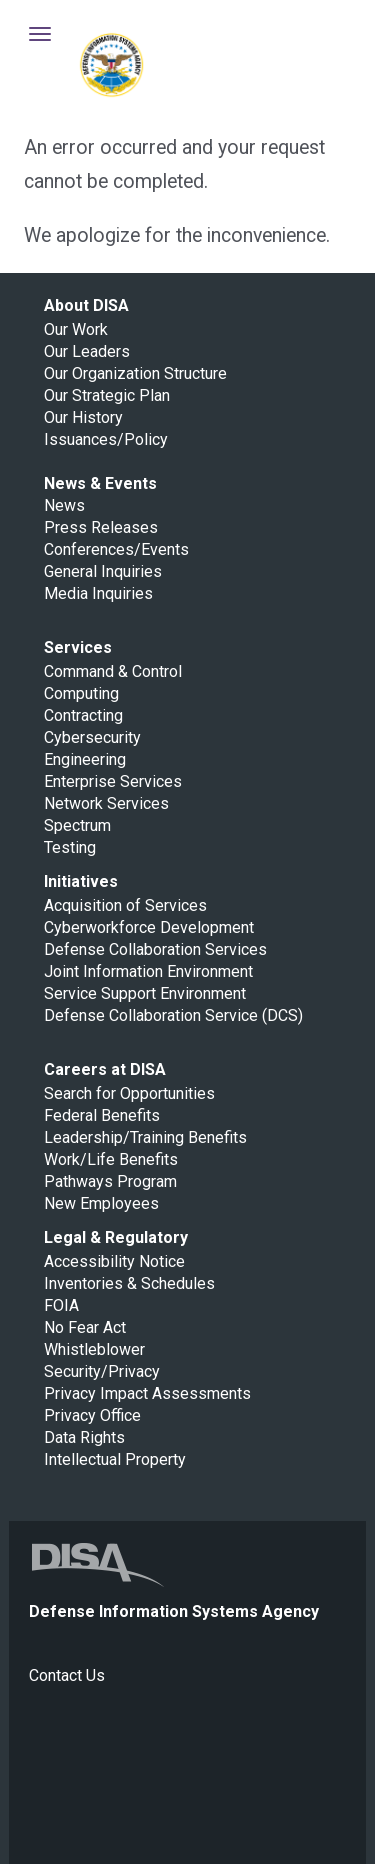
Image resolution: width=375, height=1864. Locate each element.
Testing (70, 847)
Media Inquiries (98, 593)
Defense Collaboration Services (155, 949)
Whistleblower (94, 1349)
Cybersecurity (92, 737)
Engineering (85, 759)
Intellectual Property (115, 1459)
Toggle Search (328, 34)
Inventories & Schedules (129, 1283)
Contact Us (67, 1675)
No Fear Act (85, 1327)
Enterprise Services (113, 781)
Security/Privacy (102, 1371)
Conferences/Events (116, 549)
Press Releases (101, 527)
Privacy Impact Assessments (147, 1393)
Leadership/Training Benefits (145, 1137)
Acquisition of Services (125, 905)
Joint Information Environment (148, 971)
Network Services (106, 803)
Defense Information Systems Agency (111, 65)
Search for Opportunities (129, 1093)
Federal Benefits (102, 1115)
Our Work (76, 329)
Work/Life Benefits (111, 1159)
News (64, 505)
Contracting (83, 715)
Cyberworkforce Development (149, 927)
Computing (81, 693)
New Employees (101, 1203)
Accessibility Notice (114, 1261)
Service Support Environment (145, 993)
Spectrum (77, 825)
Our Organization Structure (135, 373)
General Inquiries (103, 571)
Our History (83, 417)
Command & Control (113, 671)
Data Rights (84, 1437)
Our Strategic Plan (107, 395)
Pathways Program (110, 1181)
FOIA (61, 1305)
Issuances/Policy (106, 439)
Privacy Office (92, 1415)
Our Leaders (87, 351)
